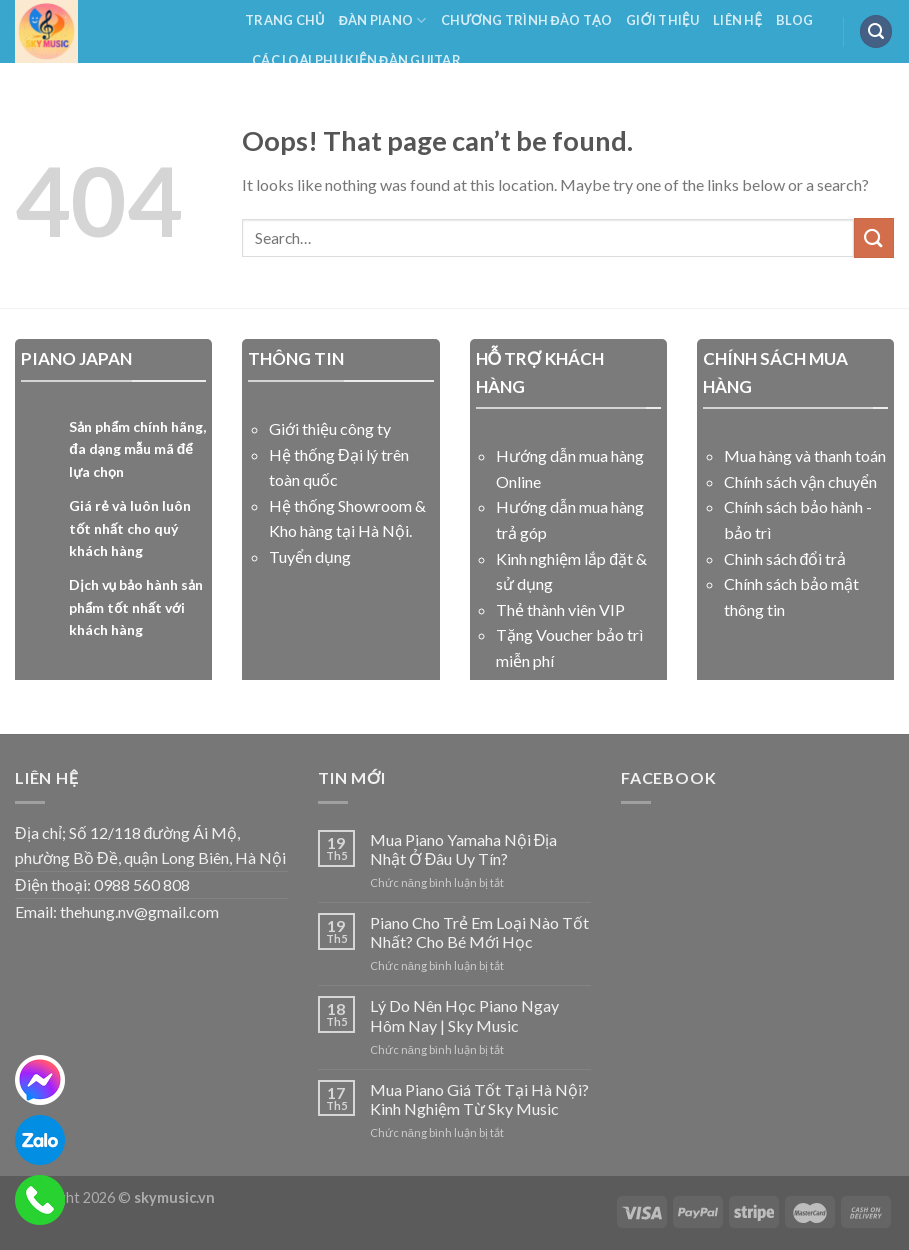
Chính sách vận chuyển (800, 481)
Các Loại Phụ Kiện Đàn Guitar (356, 60)
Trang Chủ (285, 20)
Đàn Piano (383, 20)
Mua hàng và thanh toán (805, 455)
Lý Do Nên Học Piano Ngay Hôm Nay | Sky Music (464, 1015)
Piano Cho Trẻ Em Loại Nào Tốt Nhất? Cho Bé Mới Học (479, 932)
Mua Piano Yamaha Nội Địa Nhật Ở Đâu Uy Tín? (464, 849)
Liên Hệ (737, 20)
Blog (794, 20)
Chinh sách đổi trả (785, 558)
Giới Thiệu (662, 20)
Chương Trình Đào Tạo (527, 20)
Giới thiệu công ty (330, 428)
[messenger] (40, 1080)
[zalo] (40, 1140)
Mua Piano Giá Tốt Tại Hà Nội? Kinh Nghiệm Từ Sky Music (479, 1099)
